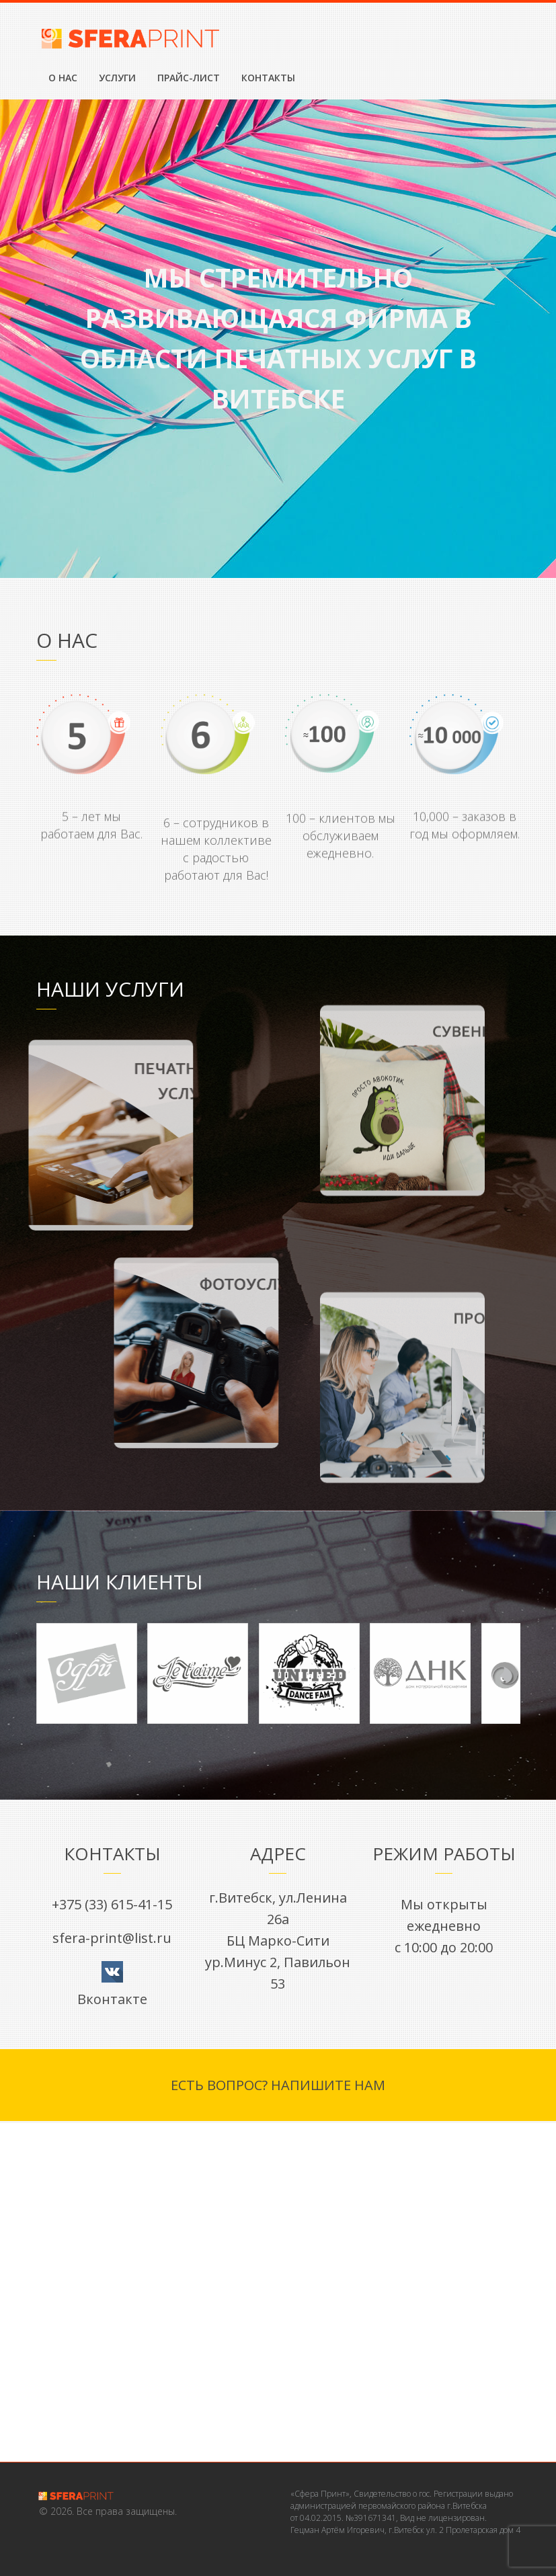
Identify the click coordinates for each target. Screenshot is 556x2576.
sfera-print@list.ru (111, 1938)
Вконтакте (112, 1999)
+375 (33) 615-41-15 (112, 1904)
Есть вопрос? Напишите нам (278, 2085)
